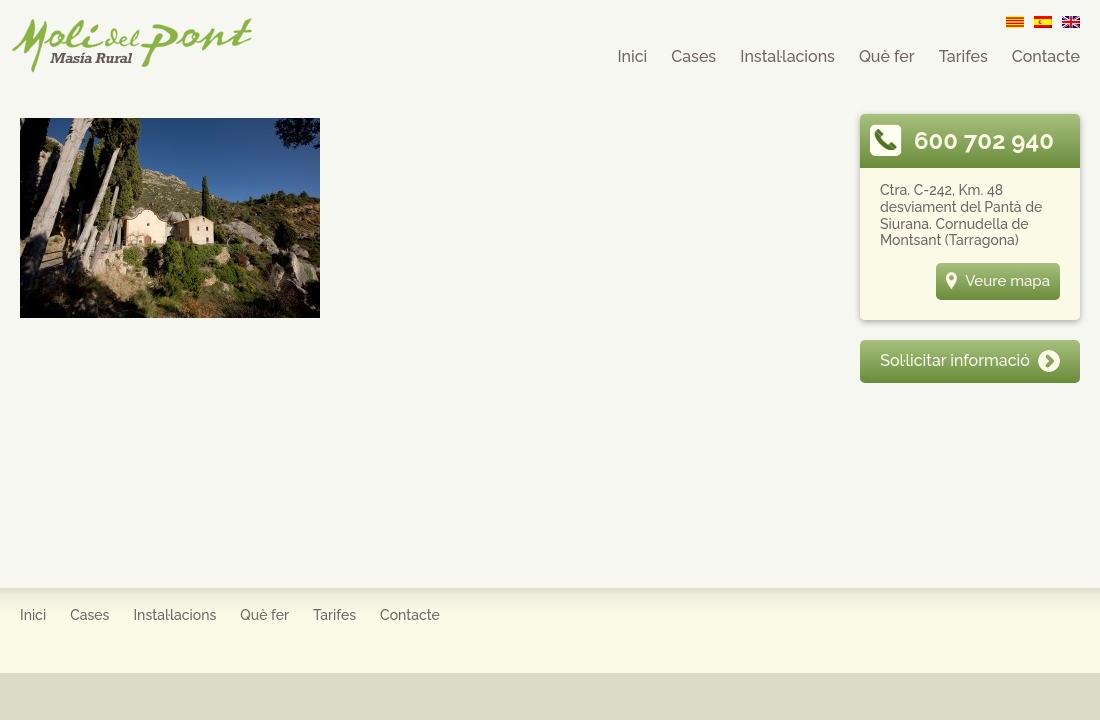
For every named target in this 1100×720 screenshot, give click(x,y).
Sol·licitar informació (970, 360)
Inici (632, 56)
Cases (693, 56)
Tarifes (963, 56)
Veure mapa (998, 281)
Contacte (1046, 56)
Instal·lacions (787, 56)
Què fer (887, 56)
